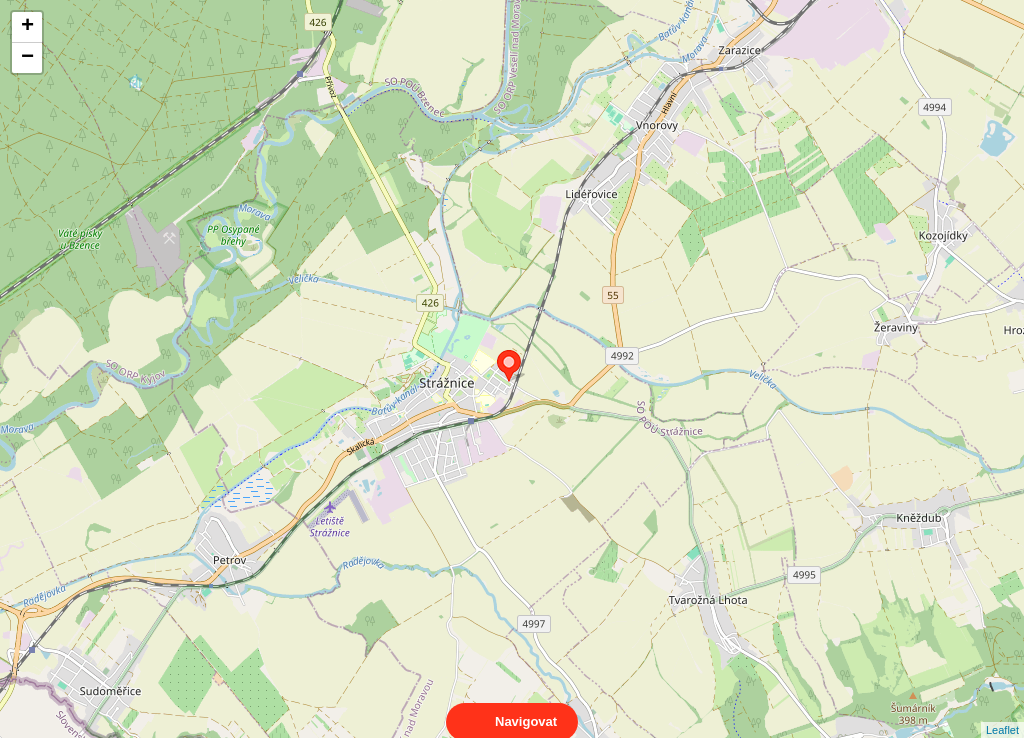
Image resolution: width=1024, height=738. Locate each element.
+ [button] (27, 27)
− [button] (27, 58)
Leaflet (1002, 712)
